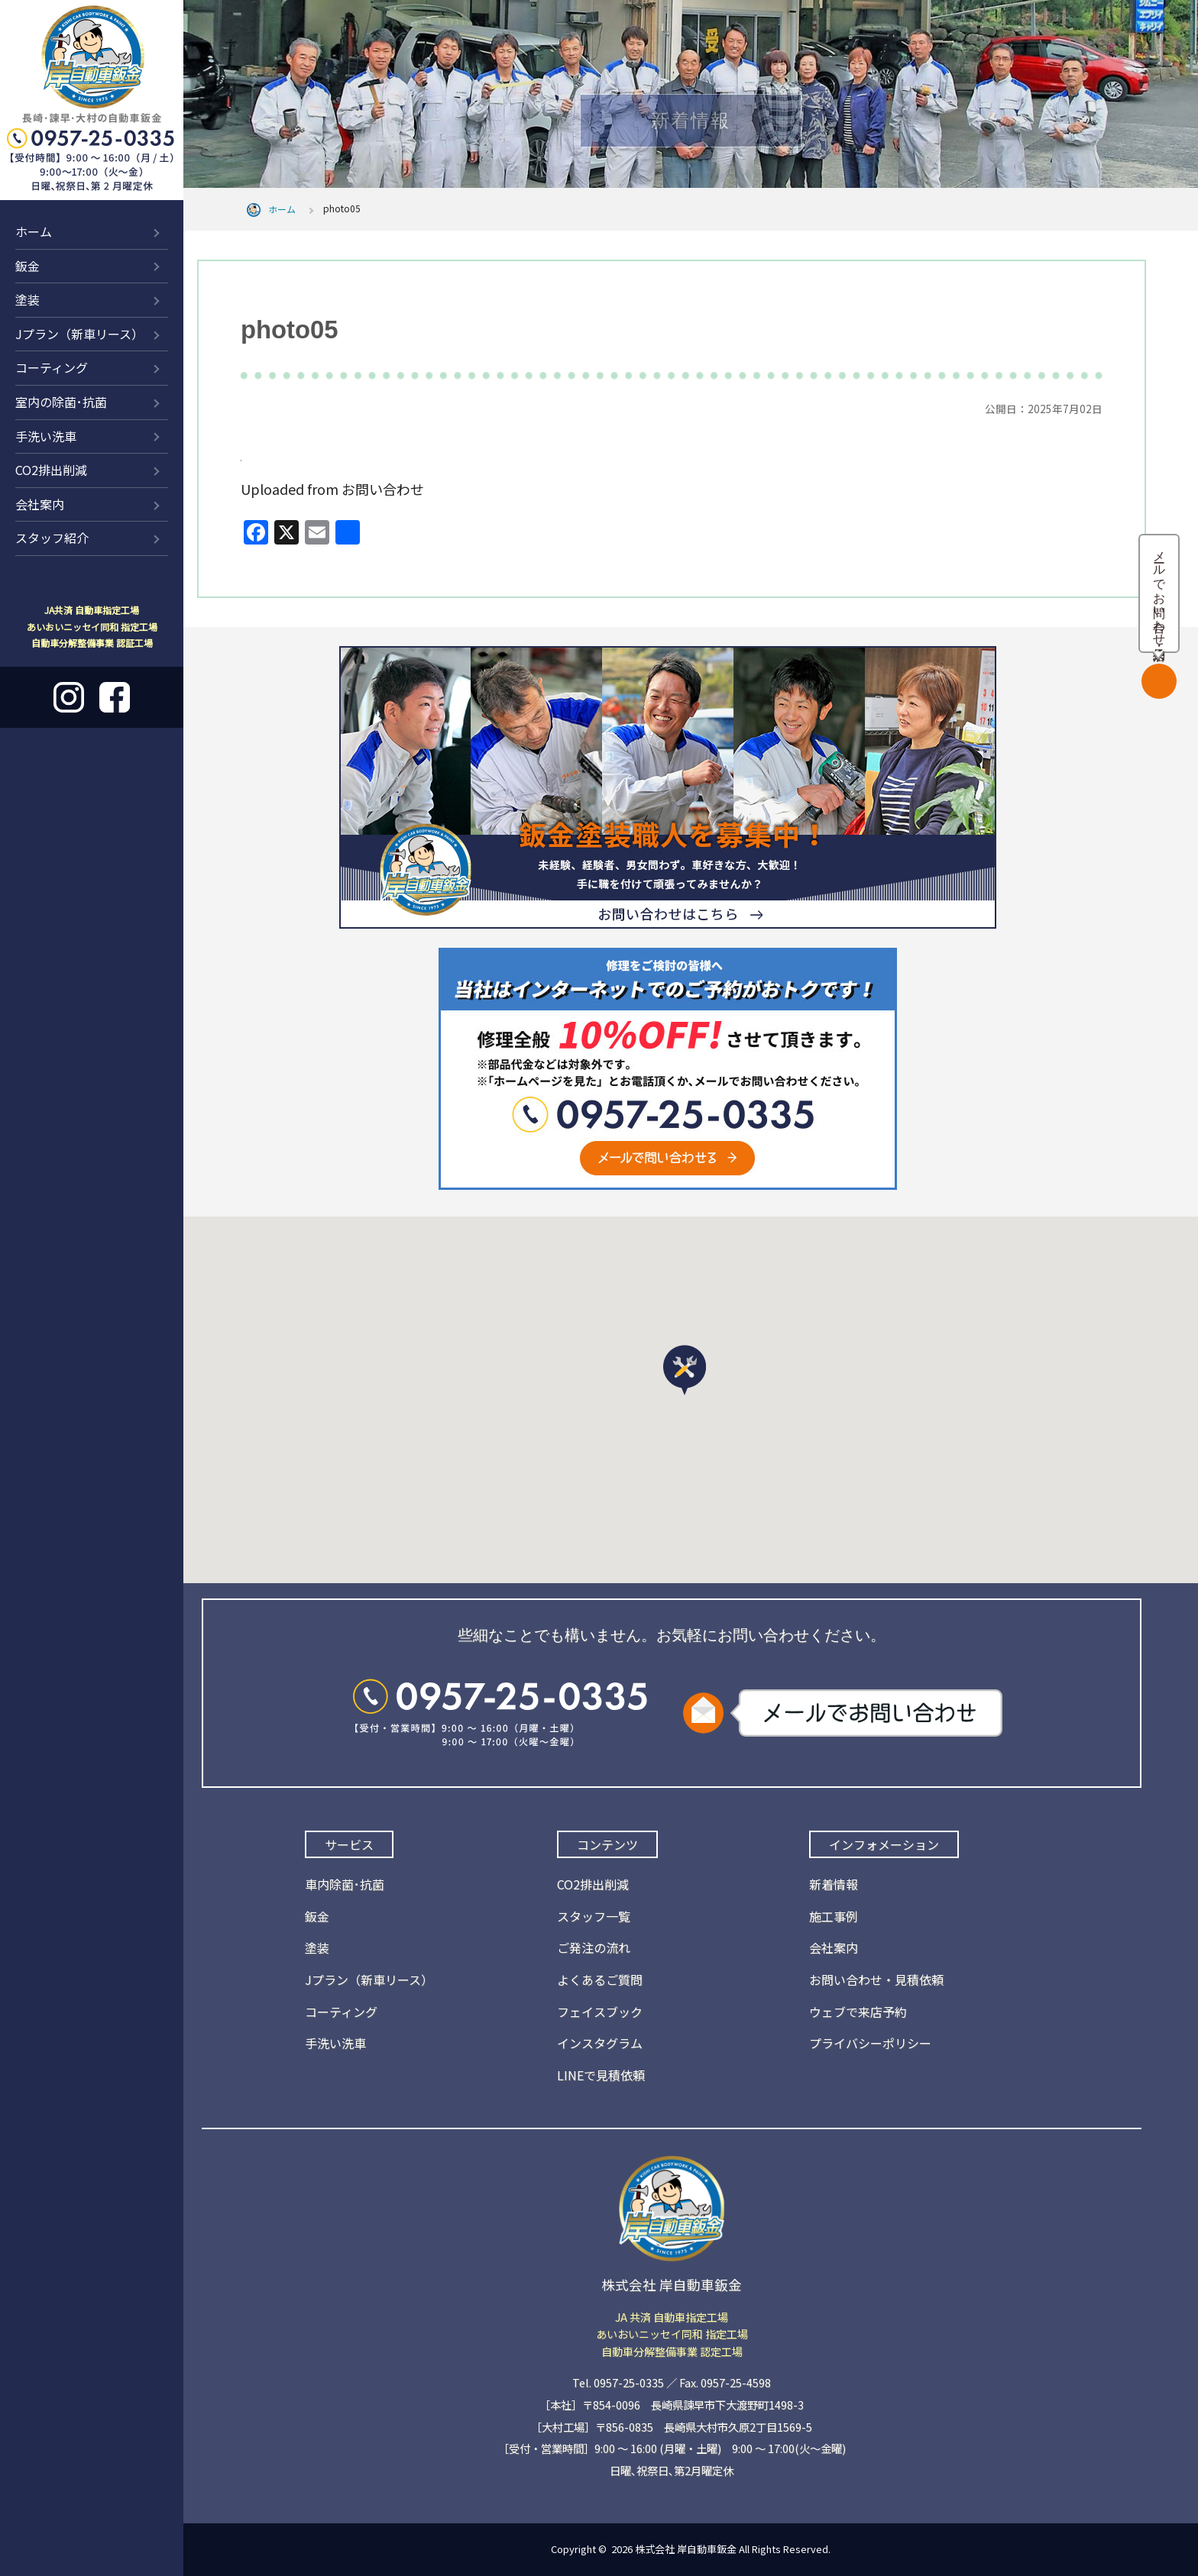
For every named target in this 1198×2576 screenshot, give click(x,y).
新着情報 (833, 1884)
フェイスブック (600, 2011)
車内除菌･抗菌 (344, 1884)
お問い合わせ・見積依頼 (876, 1979)
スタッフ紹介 (52, 537)
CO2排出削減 (51, 470)
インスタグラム (600, 2043)
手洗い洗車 (45, 436)
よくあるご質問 (600, 1979)
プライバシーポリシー (870, 2043)
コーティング (51, 367)
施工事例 (833, 1916)
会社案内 (39, 504)
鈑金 (27, 266)
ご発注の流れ (593, 1947)
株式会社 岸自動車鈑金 (686, 2549)
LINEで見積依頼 (601, 2075)
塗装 (27, 299)
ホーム (33, 231)
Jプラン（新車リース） (79, 334)
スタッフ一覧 (593, 1916)
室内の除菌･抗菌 (61, 402)
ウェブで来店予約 (858, 2011)
